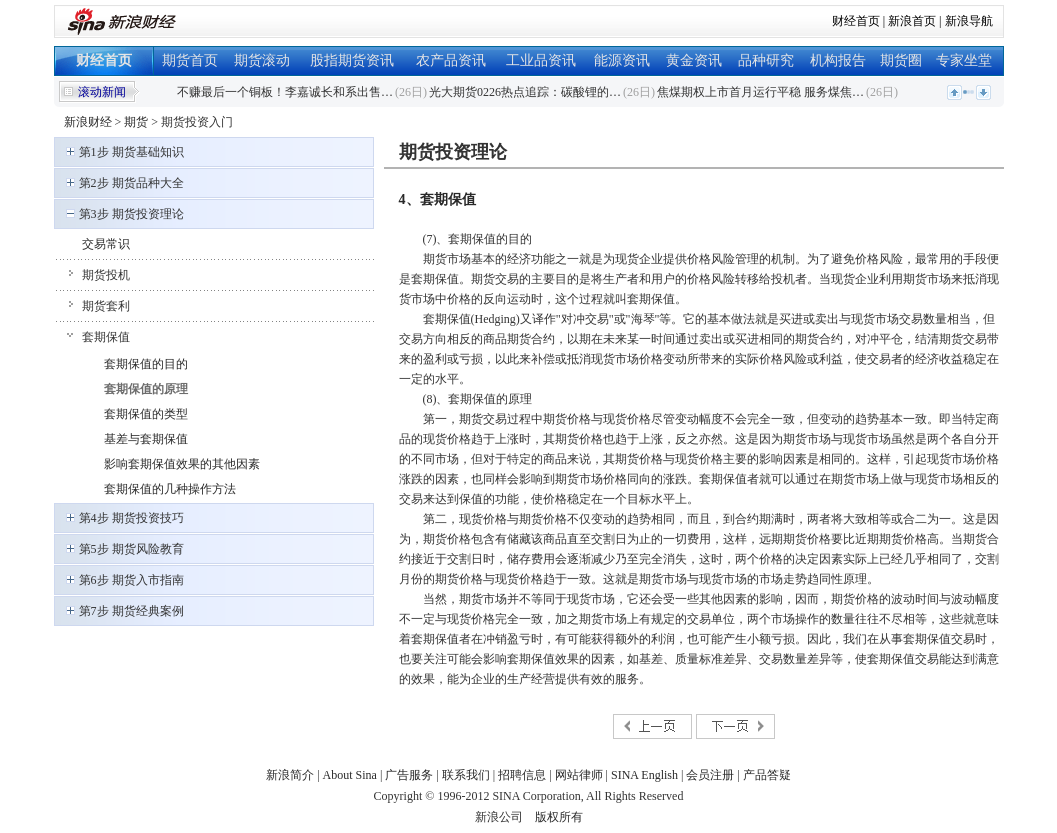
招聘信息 (522, 775)
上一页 (652, 726)
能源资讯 (622, 60)
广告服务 (409, 775)
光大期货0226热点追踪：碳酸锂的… (525, 92)
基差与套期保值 (146, 439)
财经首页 (856, 21)
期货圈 (901, 60)
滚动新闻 (102, 92)
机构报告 (838, 60)
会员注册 (710, 775)
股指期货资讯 (352, 60)
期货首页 (190, 60)
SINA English (644, 775)
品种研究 (766, 60)
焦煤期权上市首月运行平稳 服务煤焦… (760, 92)
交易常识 (106, 244)
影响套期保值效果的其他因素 (182, 464)
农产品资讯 (451, 60)
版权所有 (559, 817)
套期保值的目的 (146, 364)
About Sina (350, 775)
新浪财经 (88, 122)
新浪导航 (969, 21)
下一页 (735, 726)
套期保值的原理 (146, 389)
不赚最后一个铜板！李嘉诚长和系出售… (285, 92)
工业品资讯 (541, 60)
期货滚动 (262, 60)
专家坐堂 (964, 60)
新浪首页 (912, 21)
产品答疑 (767, 775)
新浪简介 (290, 775)
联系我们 (466, 775)
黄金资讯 (694, 60)
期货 (136, 122)
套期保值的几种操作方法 (170, 489)
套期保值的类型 (146, 414)
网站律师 (579, 775)
